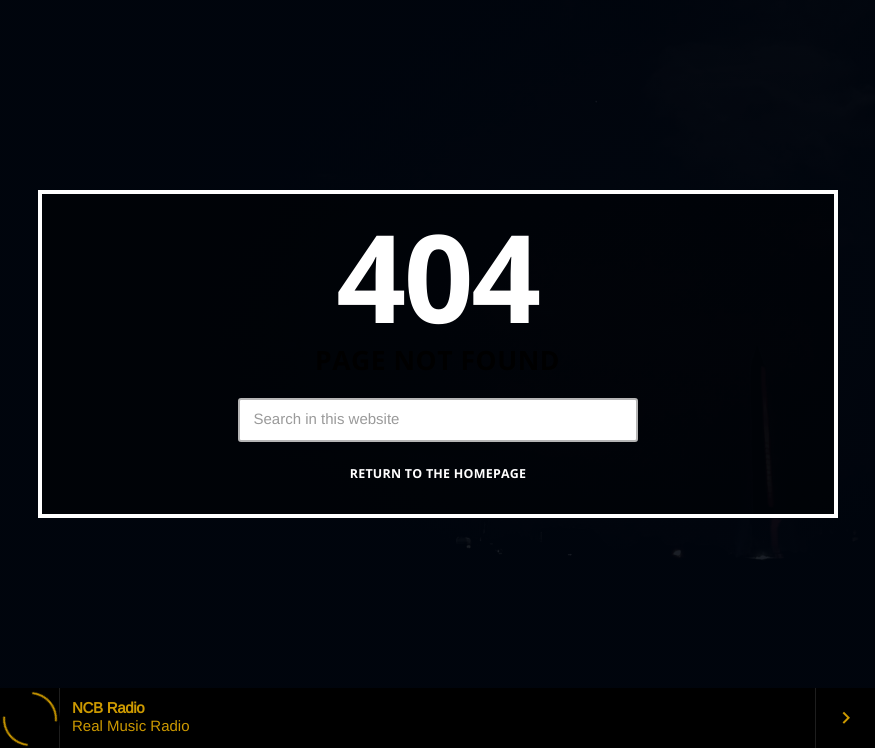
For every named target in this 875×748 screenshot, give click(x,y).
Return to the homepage (438, 473)
